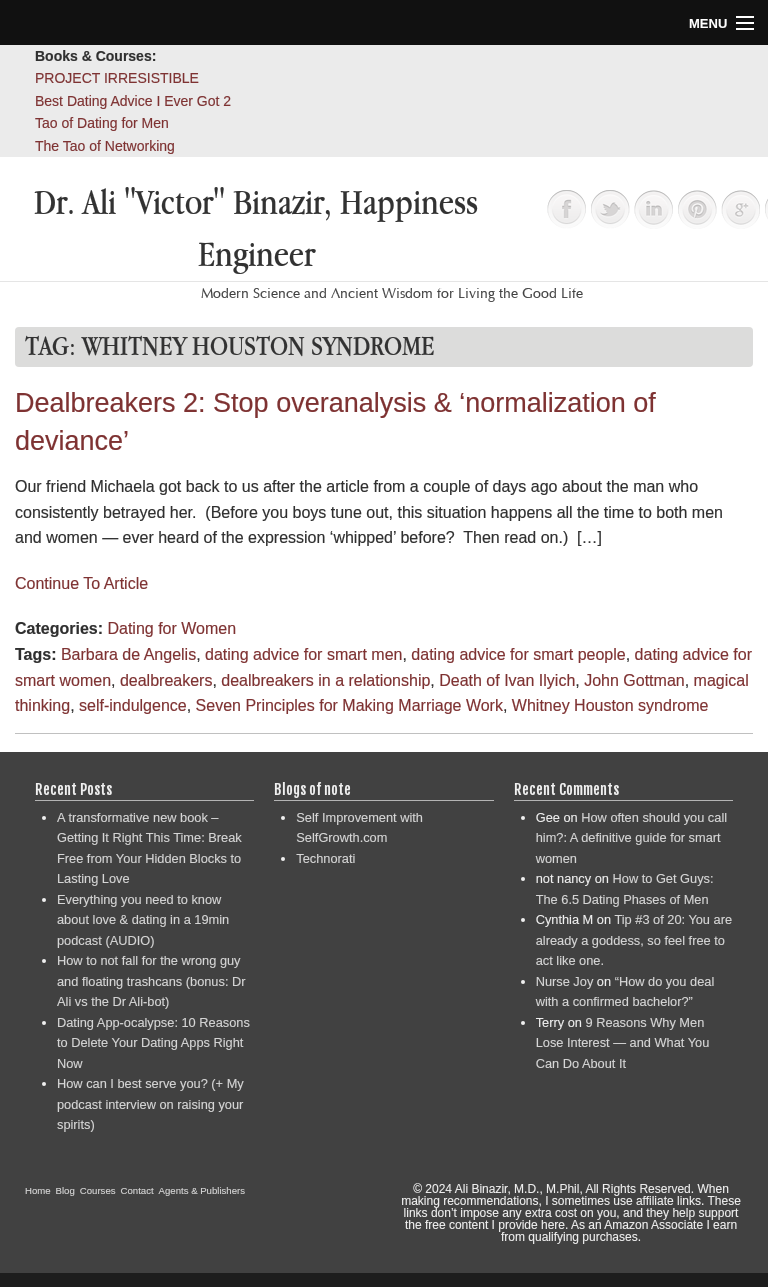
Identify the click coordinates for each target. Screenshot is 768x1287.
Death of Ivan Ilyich (507, 680)
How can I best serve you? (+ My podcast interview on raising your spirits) (150, 1104)
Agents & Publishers (202, 1190)
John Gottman (634, 680)
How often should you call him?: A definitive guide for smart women (631, 838)
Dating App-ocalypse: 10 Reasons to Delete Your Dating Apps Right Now (153, 1043)
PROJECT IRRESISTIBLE (117, 78)
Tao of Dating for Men (102, 123)
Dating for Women (171, 628)
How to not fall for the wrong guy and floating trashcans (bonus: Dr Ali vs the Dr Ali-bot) (151, 981)
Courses (98, 1190)
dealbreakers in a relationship (325, 680)
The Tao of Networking (105, 146)
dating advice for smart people (518, 654)
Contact (137, 1190)
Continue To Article (81, 583)
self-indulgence (133, 705)
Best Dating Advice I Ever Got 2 (133, 101)
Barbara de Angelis (128, 654)
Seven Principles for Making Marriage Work (349, 705)
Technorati (325, 858)
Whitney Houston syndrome (610, 705)
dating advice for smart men (303, 654)
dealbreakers (166, 680)
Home (38, 1190)
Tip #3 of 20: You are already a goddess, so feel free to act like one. (634, 940)
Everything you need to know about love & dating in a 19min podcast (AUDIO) (143, 920)
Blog (65, 1190)
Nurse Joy (565, 981)
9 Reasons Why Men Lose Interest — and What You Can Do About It (623, 1043)
